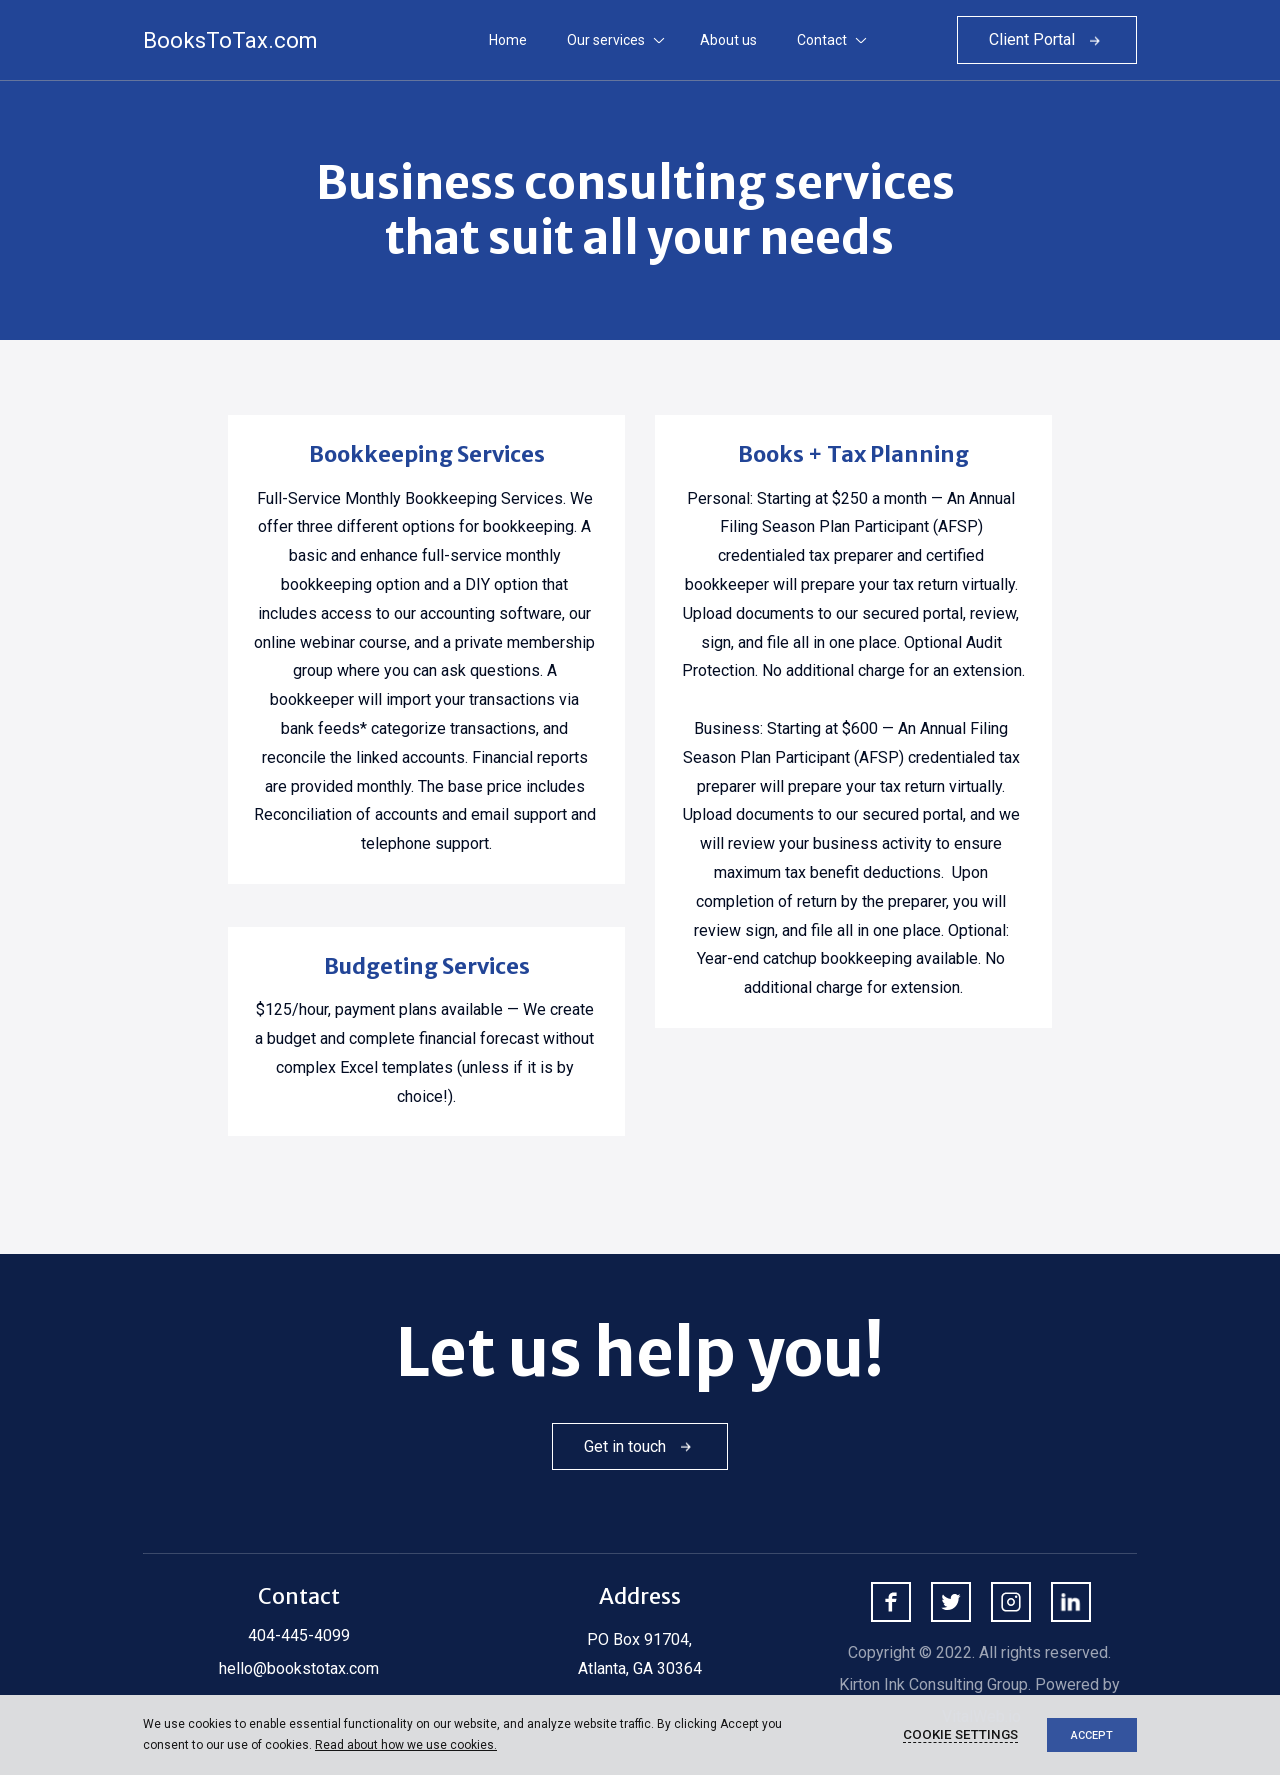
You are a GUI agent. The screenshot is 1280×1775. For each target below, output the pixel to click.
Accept (1092, 1735)
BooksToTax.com (230, 40)
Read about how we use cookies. (406, 1745)
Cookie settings (960, 1734)
